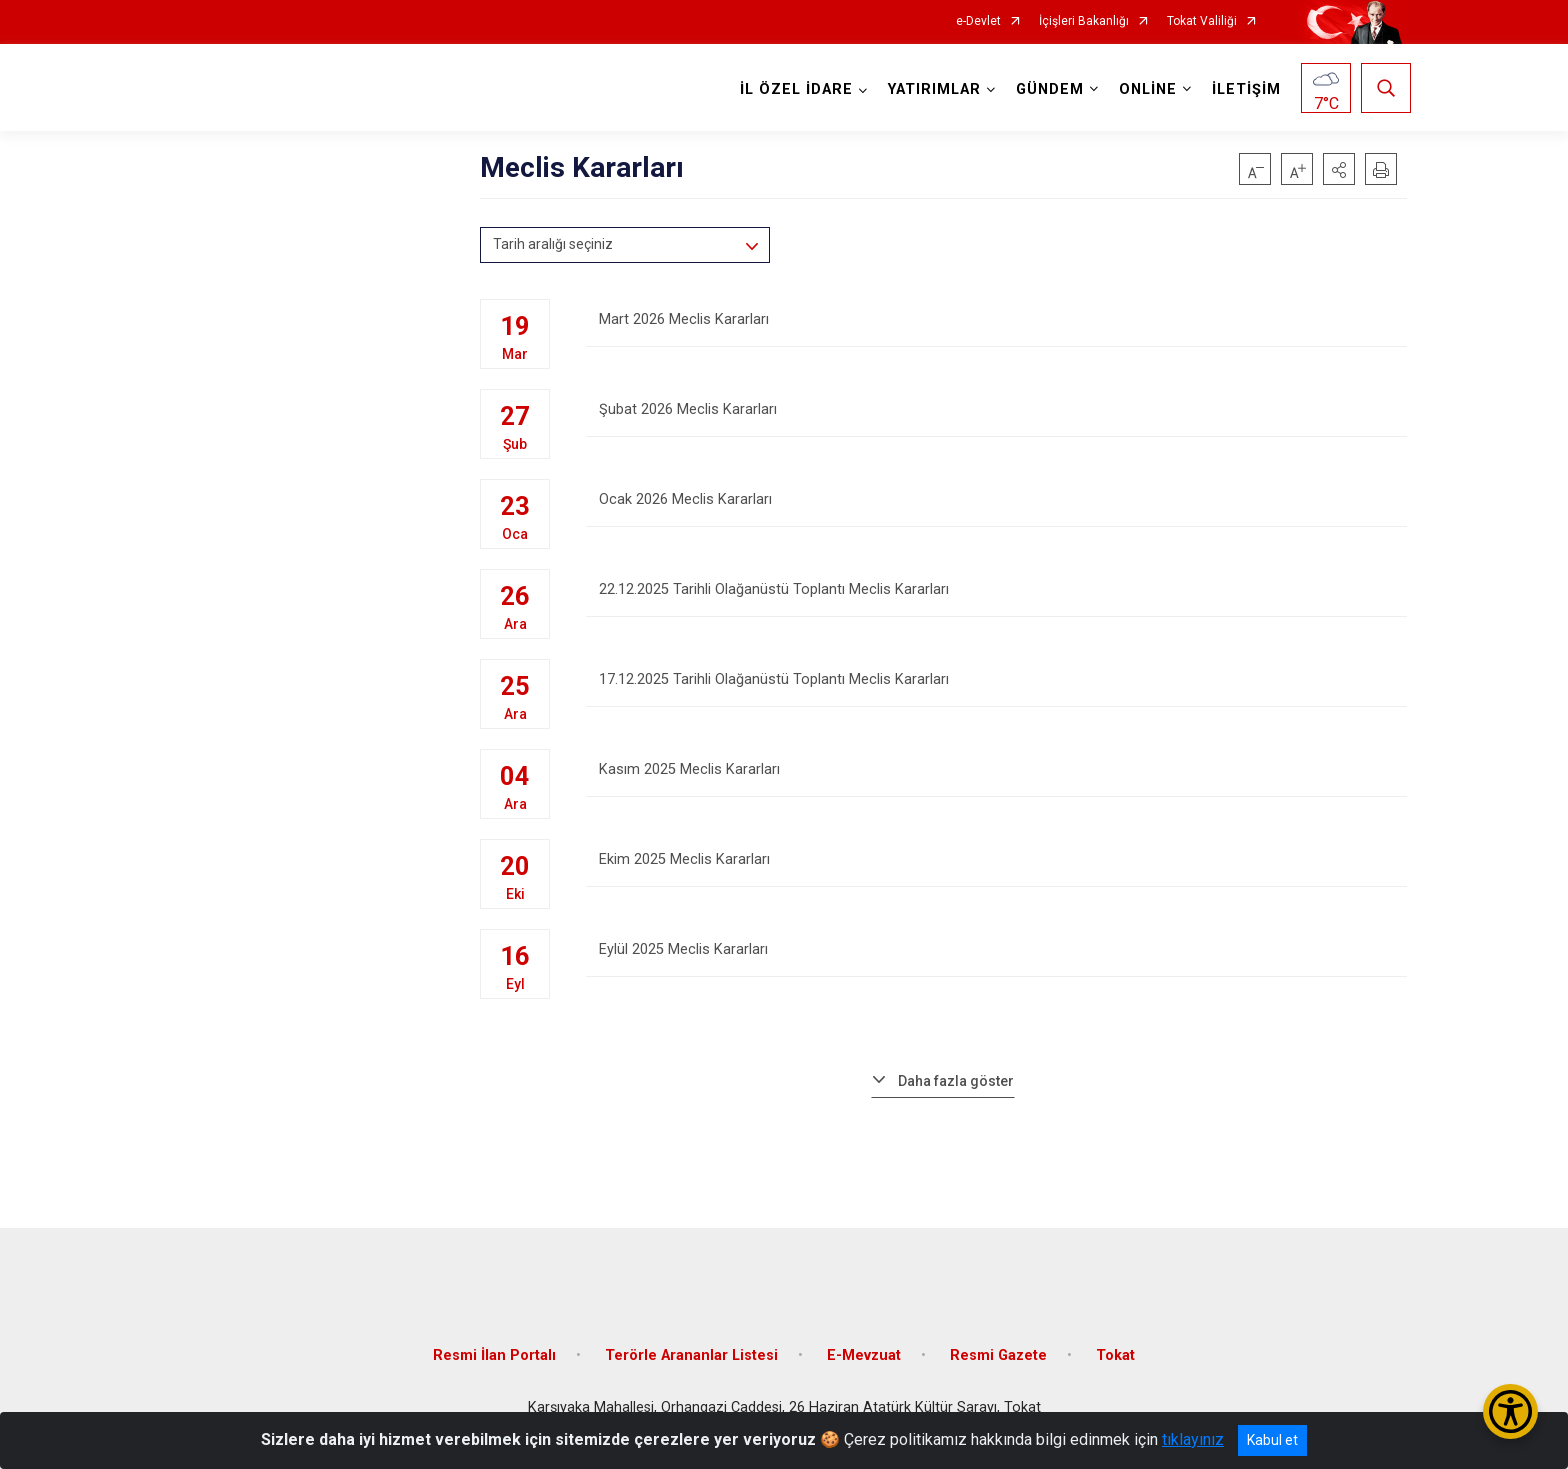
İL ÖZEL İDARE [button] (792, 89)
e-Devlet (978, 21)
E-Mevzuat (864, 1340)
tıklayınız (1193, 1439)
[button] (1339, 169)
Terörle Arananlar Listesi (691, 1340)
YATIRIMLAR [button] (930, 89)
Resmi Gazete (998, 1340)
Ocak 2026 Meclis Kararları (996, 512)
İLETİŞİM (1242, 89)
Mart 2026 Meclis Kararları (996, 332)
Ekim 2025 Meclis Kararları (996, 872)
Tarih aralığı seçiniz (553, 244)
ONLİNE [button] (1144, 89)
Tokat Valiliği (1202, 21)
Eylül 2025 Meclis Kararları (996, 962)
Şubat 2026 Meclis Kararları (996, 422)
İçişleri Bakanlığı (1084, 21)
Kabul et (1272, 1440)
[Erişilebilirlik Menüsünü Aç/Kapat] (1510, 1411)
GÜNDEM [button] (1046, 89)
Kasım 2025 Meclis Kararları (996, 782)
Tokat (1115, 1340)
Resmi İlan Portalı (494, 1340)
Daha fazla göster (956, 1081)
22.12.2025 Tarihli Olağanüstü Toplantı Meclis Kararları (996, 602)
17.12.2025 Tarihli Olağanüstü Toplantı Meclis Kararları (996, 692)
